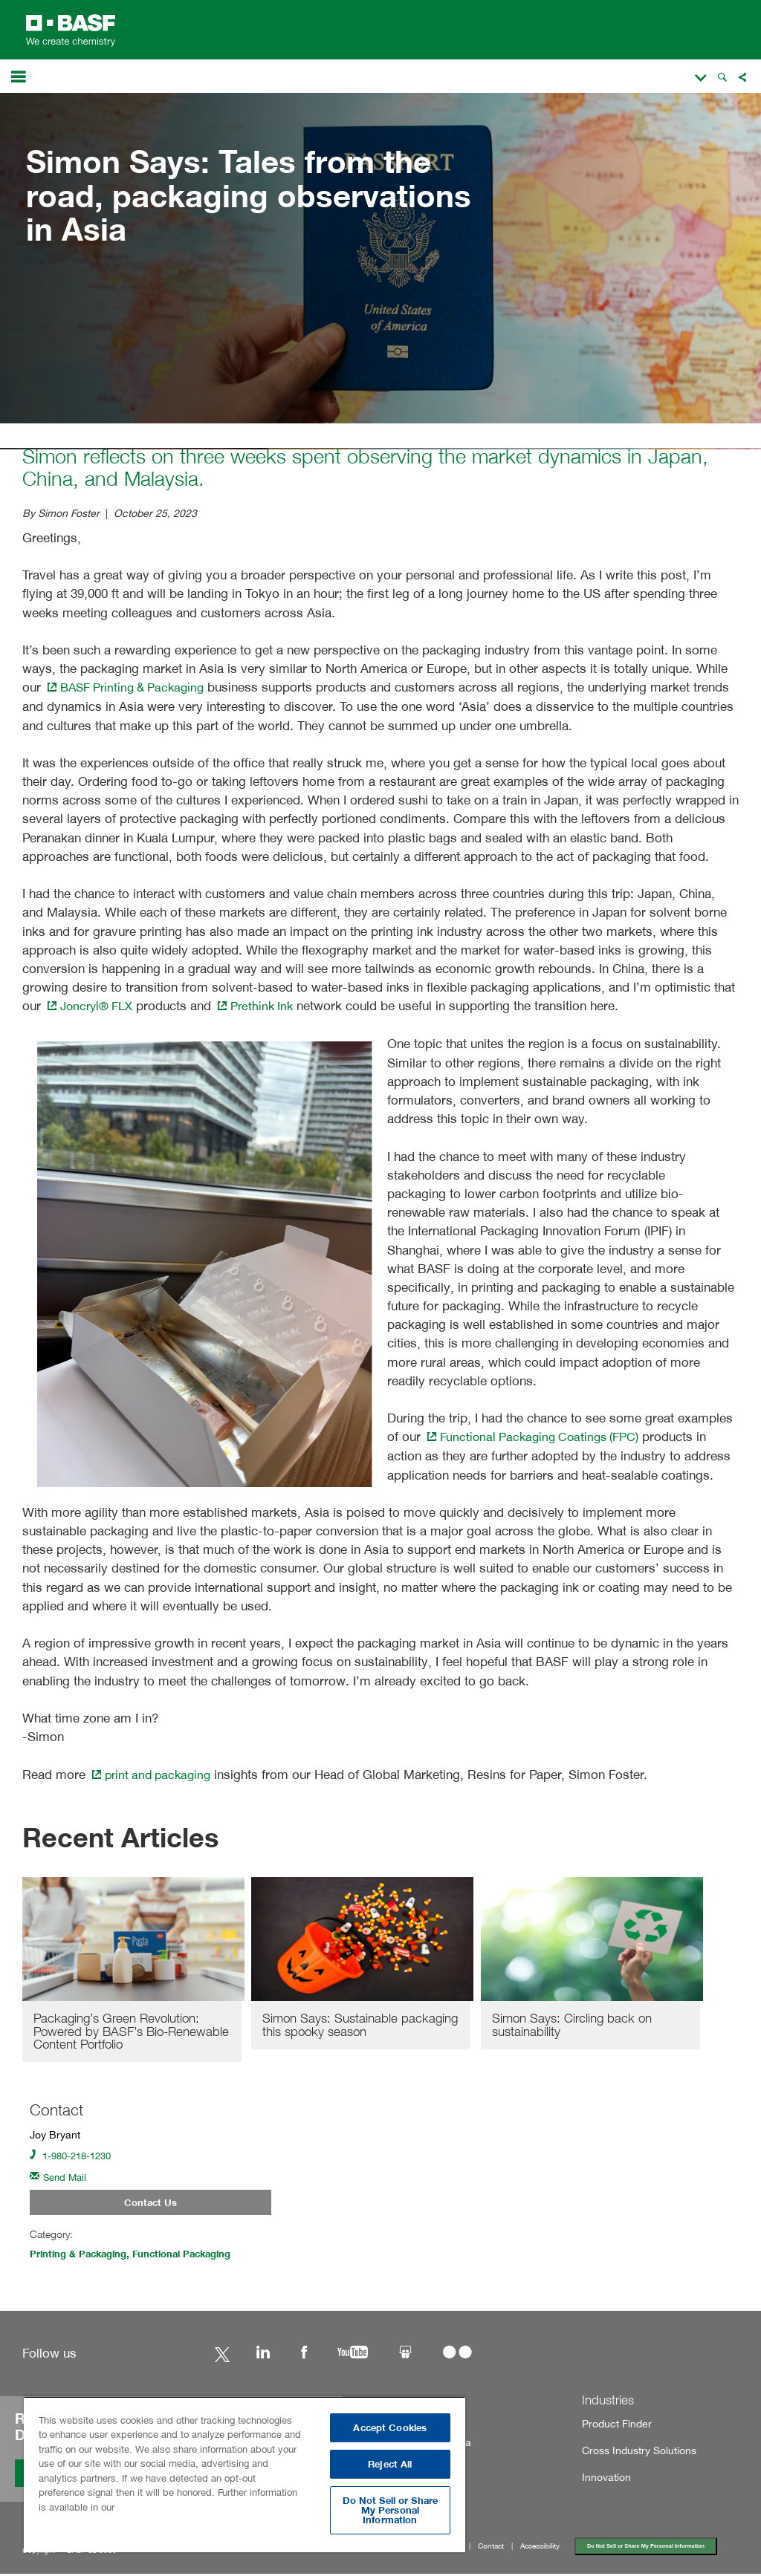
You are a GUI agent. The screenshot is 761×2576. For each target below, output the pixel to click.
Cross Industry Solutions (631, 2453)
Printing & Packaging (82, 2256)
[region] (244, 2474)
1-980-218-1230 (74, 2155)
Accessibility (540, 2548)
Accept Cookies (390, 2427)
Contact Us (150, 2204)
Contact (491, 2548)
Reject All (390, 2464)
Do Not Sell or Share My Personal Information (647, 2548)
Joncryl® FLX (92, 1005)
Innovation (603, 2479)
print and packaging (153, 1772)
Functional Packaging (193, 2256)
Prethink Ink (263, 1005)
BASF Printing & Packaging (130, 687)
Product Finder (611, 2425)
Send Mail (60, 2177)
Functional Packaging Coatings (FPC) (537, 1435)
